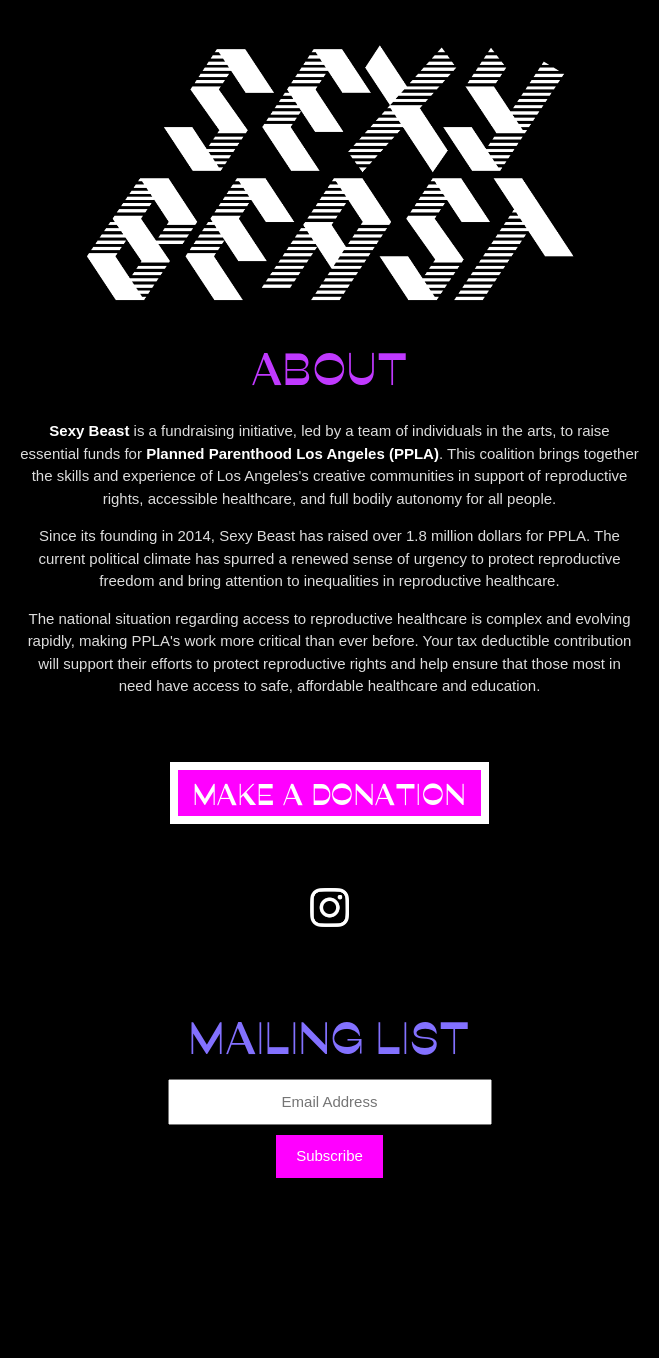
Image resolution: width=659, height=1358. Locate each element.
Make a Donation (329, 793)
